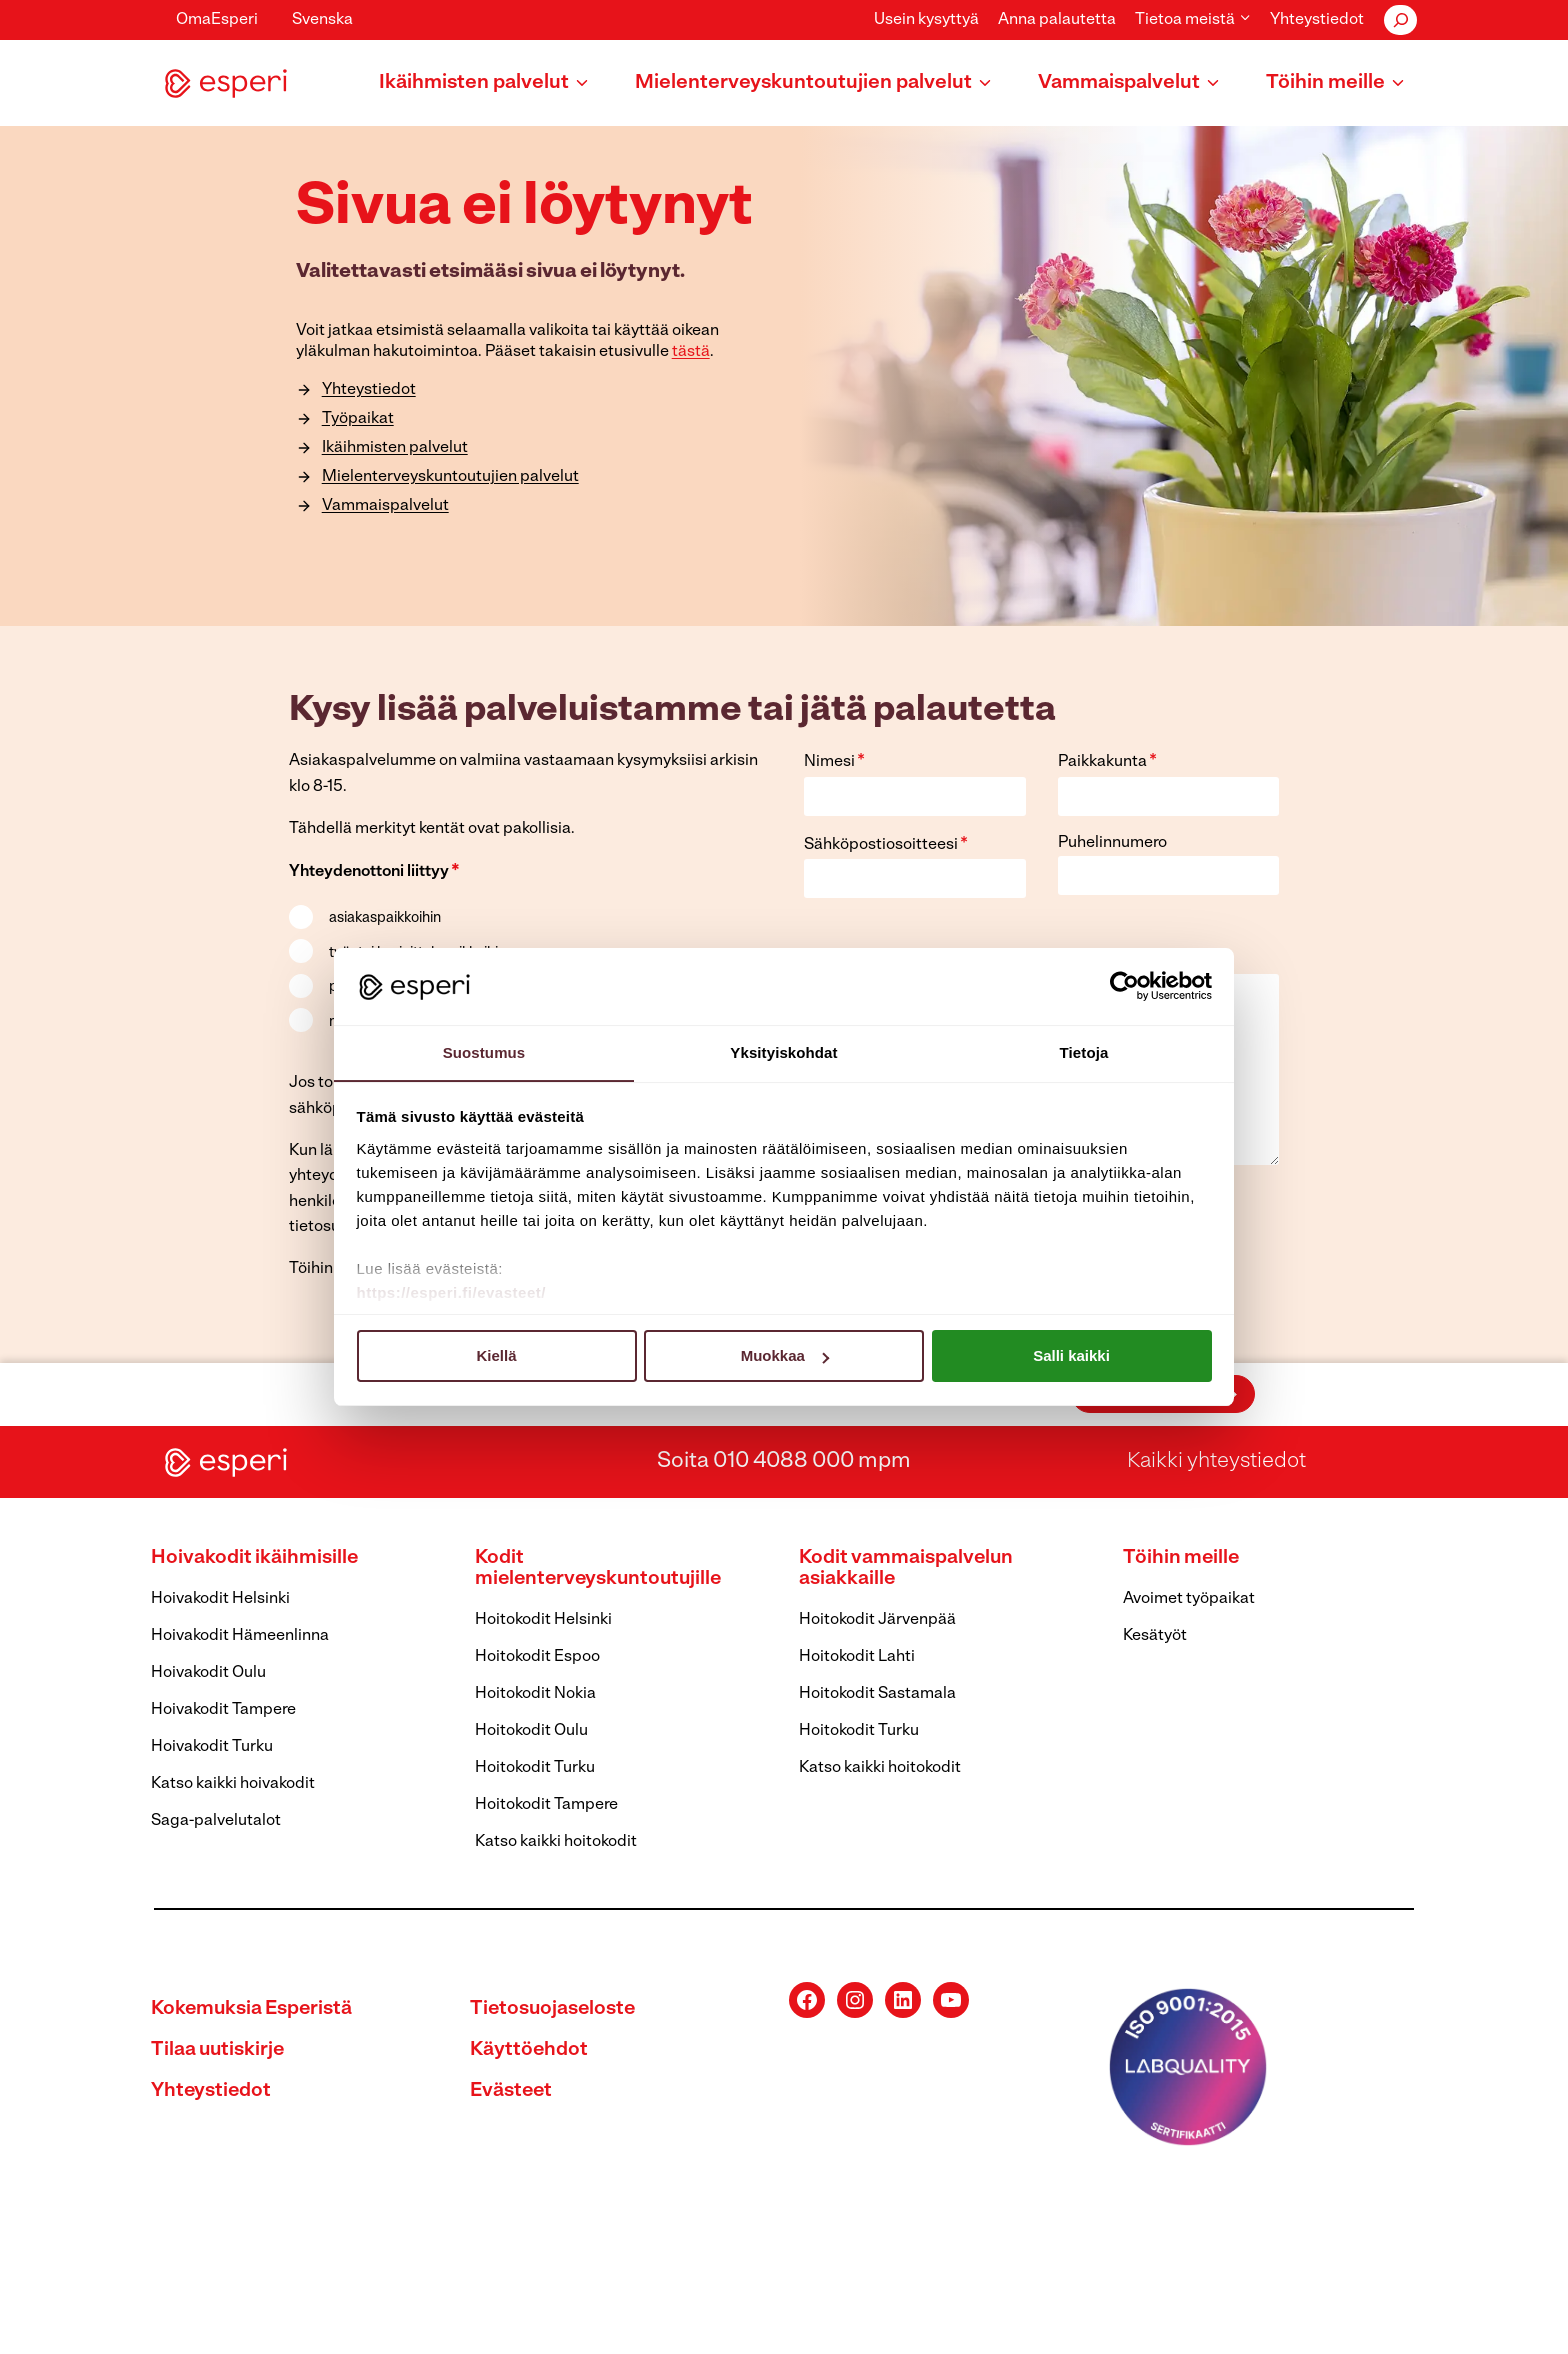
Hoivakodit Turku (212, 1747)
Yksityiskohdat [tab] (783, 1051)
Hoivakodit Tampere (223, 1710)
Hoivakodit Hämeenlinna (240, 1636)
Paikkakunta (1107, 761)
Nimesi (834, 761)
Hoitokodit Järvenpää (877, 1620)
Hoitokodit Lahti (857, 1657)
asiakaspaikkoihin (385, 918)
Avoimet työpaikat (1189, 1599)
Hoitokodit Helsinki (543, 1620)
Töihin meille (1182, 1558)
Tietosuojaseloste (554, 2009)
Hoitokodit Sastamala (877, 1694)
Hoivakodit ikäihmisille (255, 1558)
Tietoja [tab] (1084, 1051)
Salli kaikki (1071, 1356)
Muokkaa (785, 1356)
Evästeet (512, 2091)
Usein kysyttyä (926, 20)
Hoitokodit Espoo (537, 1657)
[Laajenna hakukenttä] (1400, 20)
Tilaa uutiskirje (219, 2050)
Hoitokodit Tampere (546, 1805)
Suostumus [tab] (484, 1051)
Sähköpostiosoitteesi (886, 844)
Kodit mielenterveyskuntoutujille (602, 1568)
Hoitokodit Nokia (535, 1694)
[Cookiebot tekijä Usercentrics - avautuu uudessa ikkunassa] (1124, 986)
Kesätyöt (1155, 1636)
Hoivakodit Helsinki (220, 1599)
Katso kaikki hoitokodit (556, 1842)
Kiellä (496, 1356)
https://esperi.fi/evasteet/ (451, 1292)
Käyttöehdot (529, 2050)
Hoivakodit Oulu (208, 1673)
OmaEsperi (217, 20)
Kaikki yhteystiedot (1217, 1461)
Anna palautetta (1057, 20)
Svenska (322, 20)
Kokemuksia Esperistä (253, 2009)
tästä (688, 350)
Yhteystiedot (1317, 20)
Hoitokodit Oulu (531, 1731)
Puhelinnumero (1112, 843)
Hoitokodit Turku (535, 1768)
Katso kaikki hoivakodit (233, 1784)
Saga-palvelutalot (216, 1821)
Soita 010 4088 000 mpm (784, 1461)
